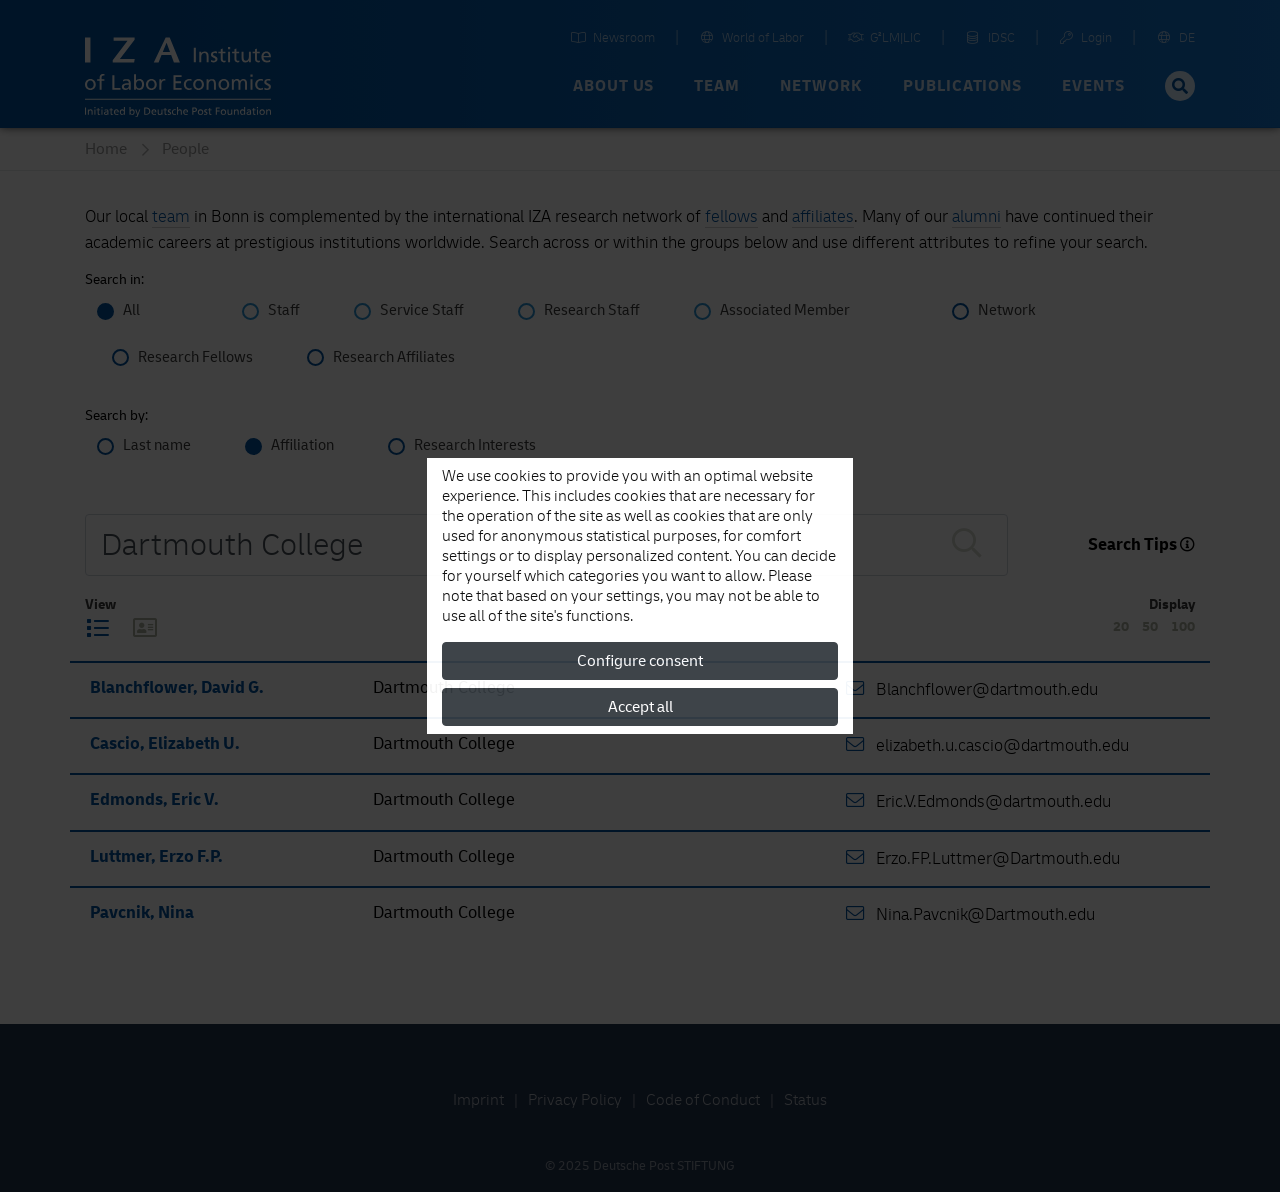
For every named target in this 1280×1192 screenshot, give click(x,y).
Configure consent (640, 661)
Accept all (640, 707)
